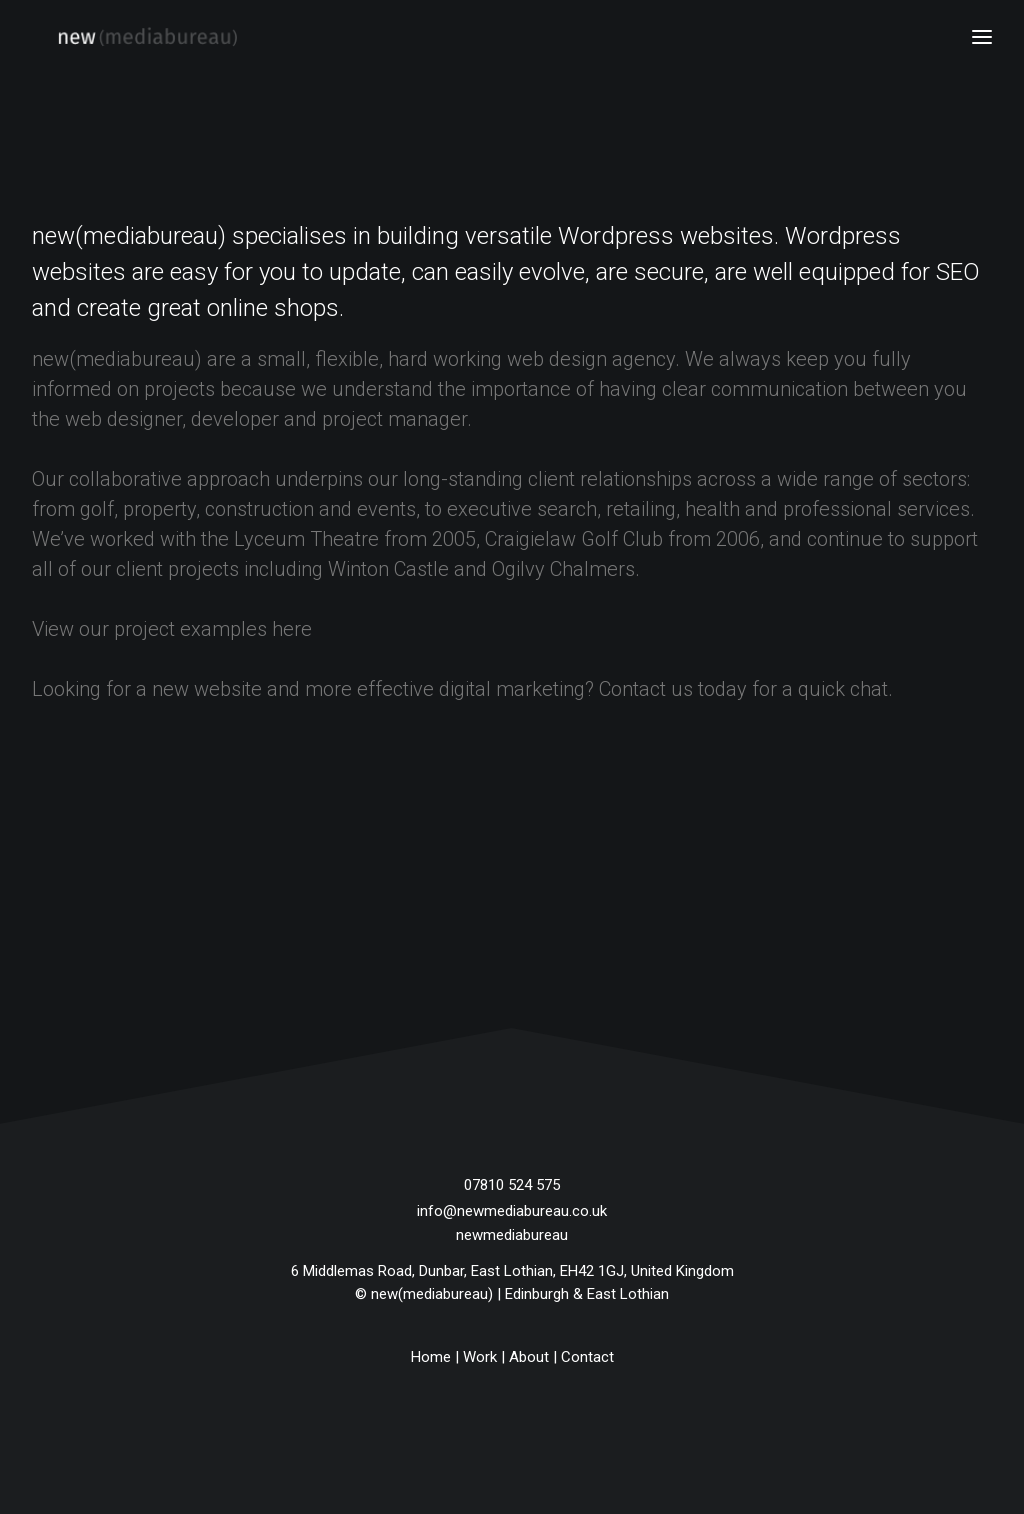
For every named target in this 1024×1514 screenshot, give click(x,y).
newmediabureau (512, 1235)
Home (431, 1357)
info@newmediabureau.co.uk (512, 1211)
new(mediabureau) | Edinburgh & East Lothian (520, 1294)
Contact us (646, 689)
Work (480, 1357)
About (529, 1357)
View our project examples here (172, 629)
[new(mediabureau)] (121, 37)
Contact (587, 1357)
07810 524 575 (512, 1185)
